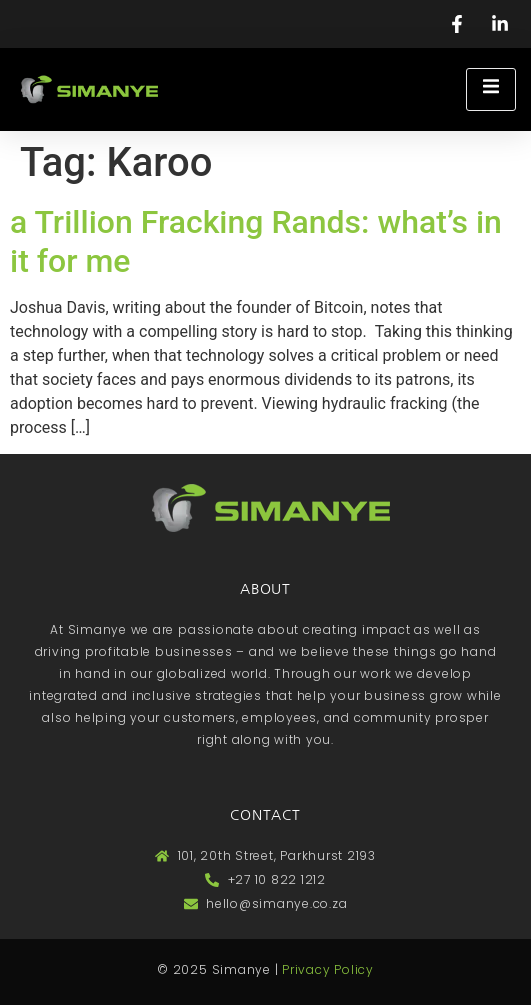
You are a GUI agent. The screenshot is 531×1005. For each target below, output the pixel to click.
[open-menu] (491, 89)
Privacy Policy (328, 969)
